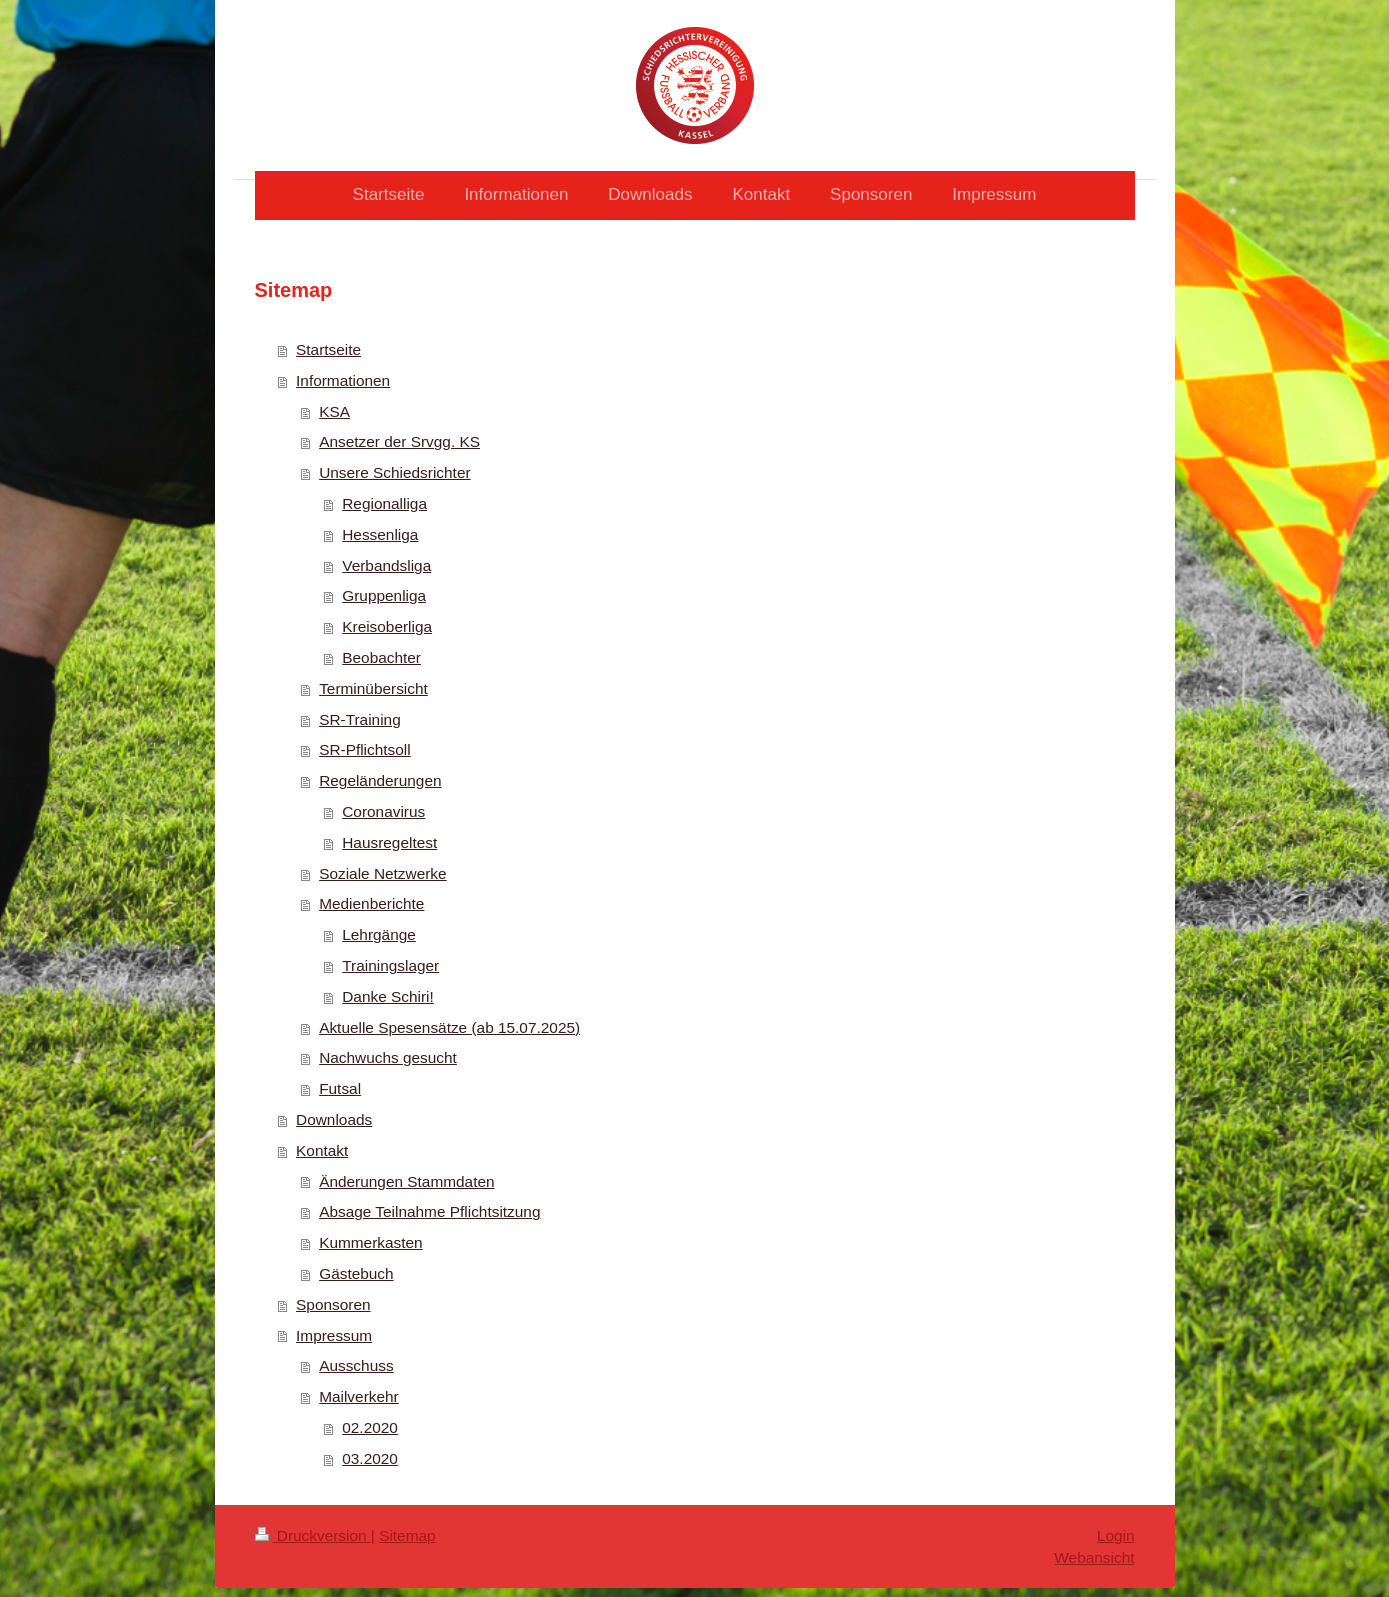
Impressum (334, 1335)
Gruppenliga (384, 595)
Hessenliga (380, 534)
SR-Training (360, 719)
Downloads (334, 1119)
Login (1116, 1535)
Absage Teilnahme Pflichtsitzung (429, 1211)
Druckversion (313, 1535)
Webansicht (1094, 1557)
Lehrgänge (379, 934)
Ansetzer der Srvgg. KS (399, 441)
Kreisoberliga (387, 626)
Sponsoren (333, 1304)
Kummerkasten (371, 1242)
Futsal (340, 1088)
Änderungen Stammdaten (406, 1181)
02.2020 (370, 1427)
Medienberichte (371, 903)
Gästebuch (356, 1273)
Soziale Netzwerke (382, 873)
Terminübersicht (373, 688)
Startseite (328, 349)
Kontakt (322, 1150)
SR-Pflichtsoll (365, 749)
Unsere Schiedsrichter (394, 472)
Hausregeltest (389, 842)
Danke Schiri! (388, 996)
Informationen (343, 380)
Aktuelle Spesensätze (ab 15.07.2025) (449, 1027)
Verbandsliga (386, 565)
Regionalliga (384, 503)
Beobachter (381, 657)
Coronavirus (383, 811)
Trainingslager (390, 965)
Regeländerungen (380, 780)
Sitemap (407, 1535)
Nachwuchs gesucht (388, 1057)
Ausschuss (356, 1365)
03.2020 (370, 1458)
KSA (334, 411)
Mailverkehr (359, 1396)
